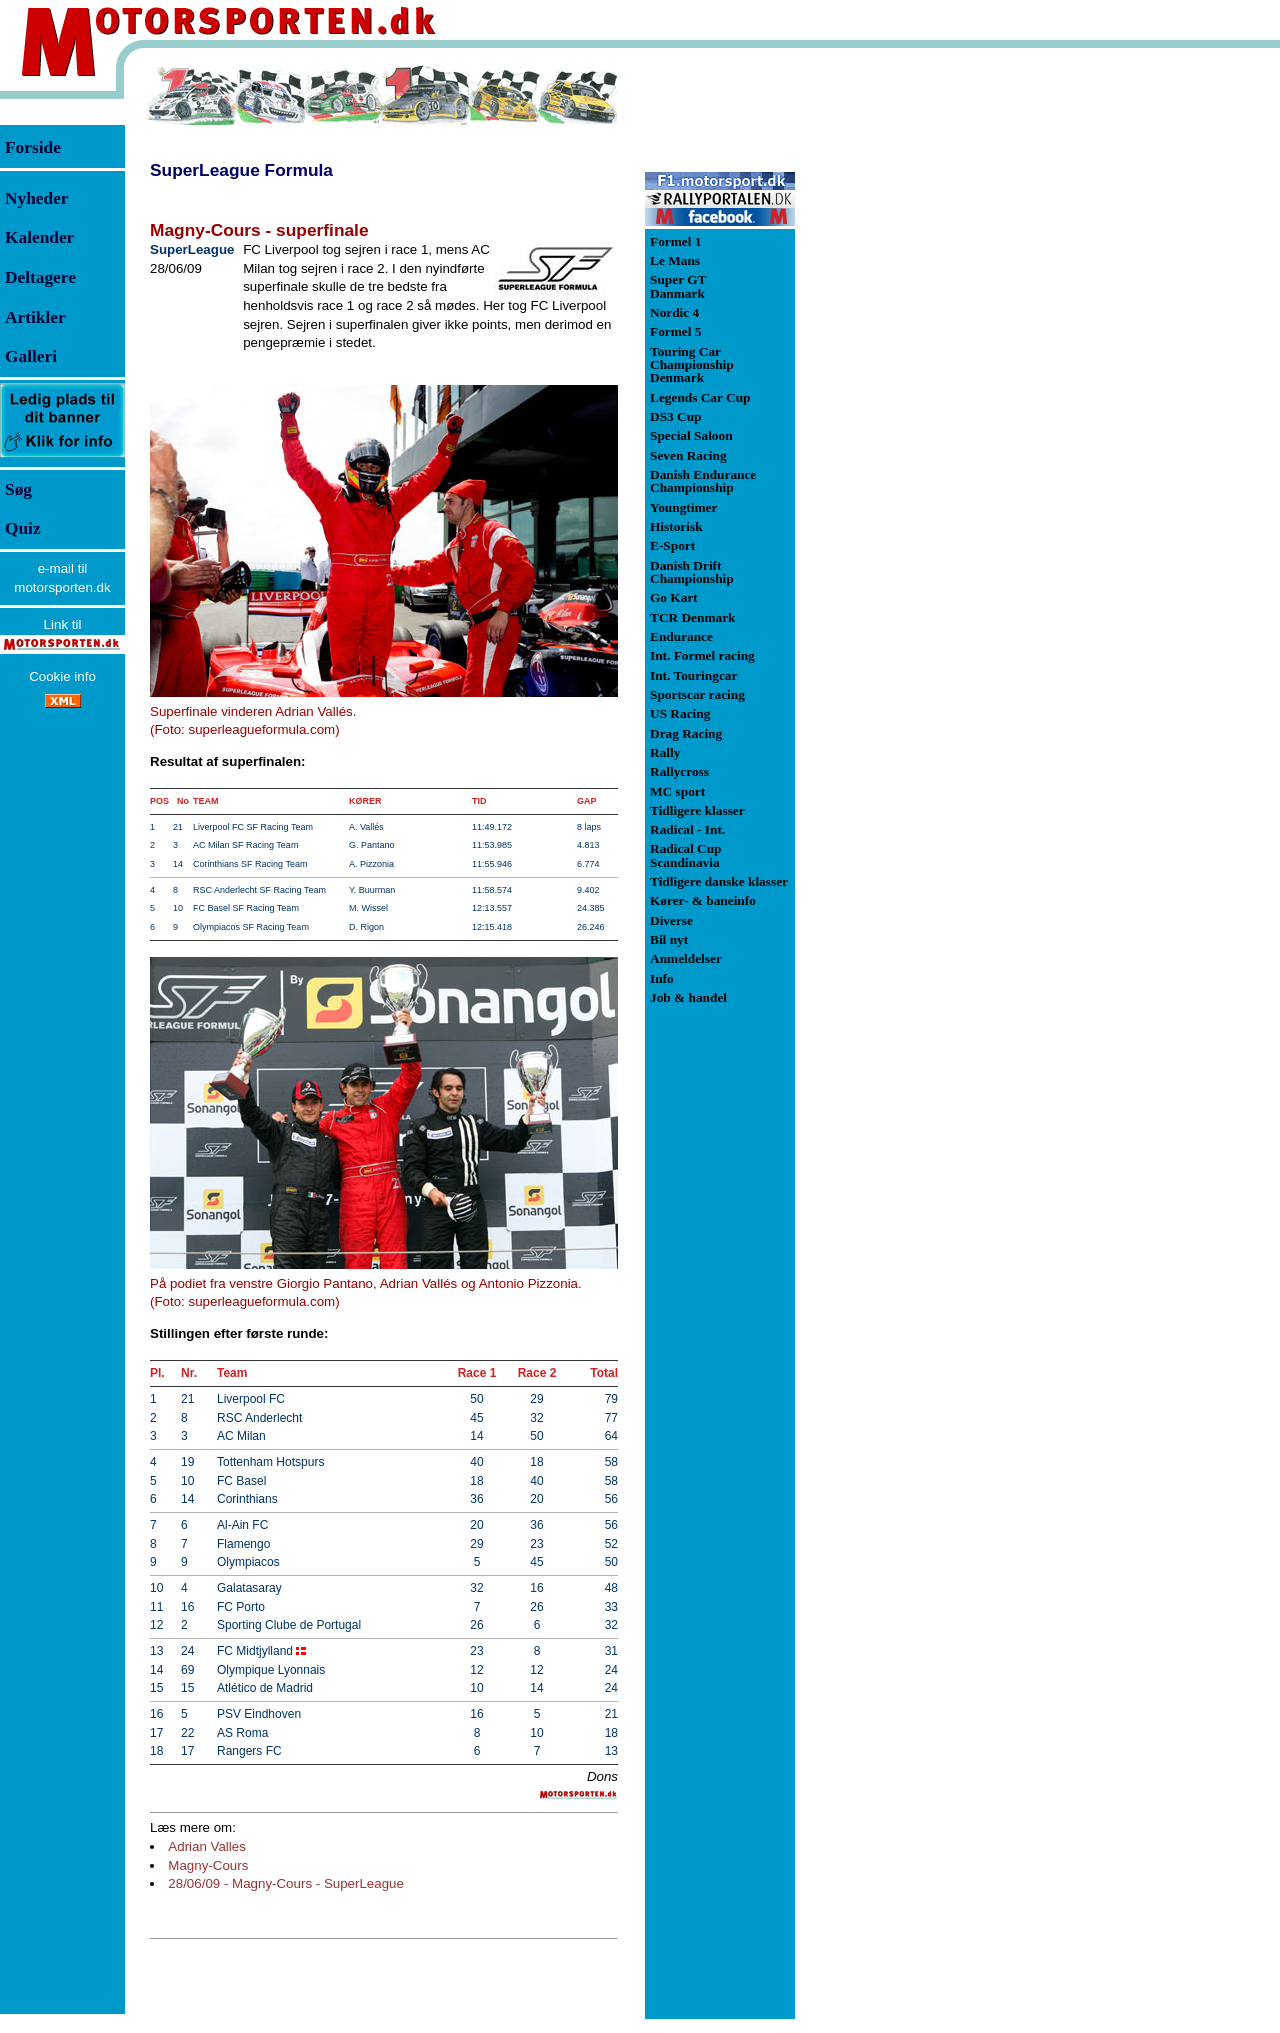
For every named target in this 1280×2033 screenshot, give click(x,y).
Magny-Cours (208, 1865)
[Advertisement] (900, 364)
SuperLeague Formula (241, 170)
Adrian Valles (207, 1846)
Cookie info (62, 676)
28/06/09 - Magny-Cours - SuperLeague (286, 1883)
